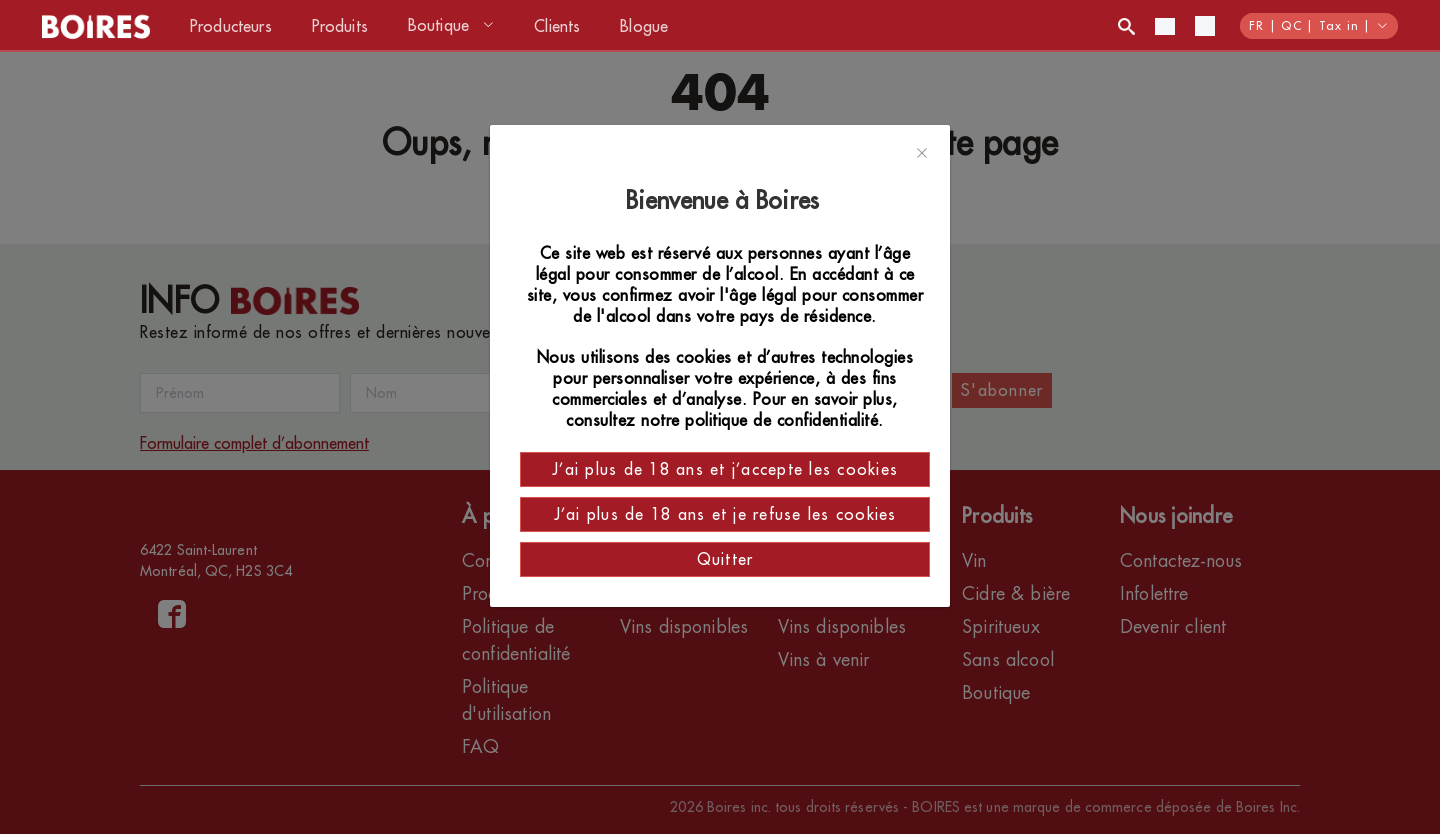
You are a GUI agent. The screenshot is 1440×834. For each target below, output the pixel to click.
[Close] (922, 154)
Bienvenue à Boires (725, 201)
